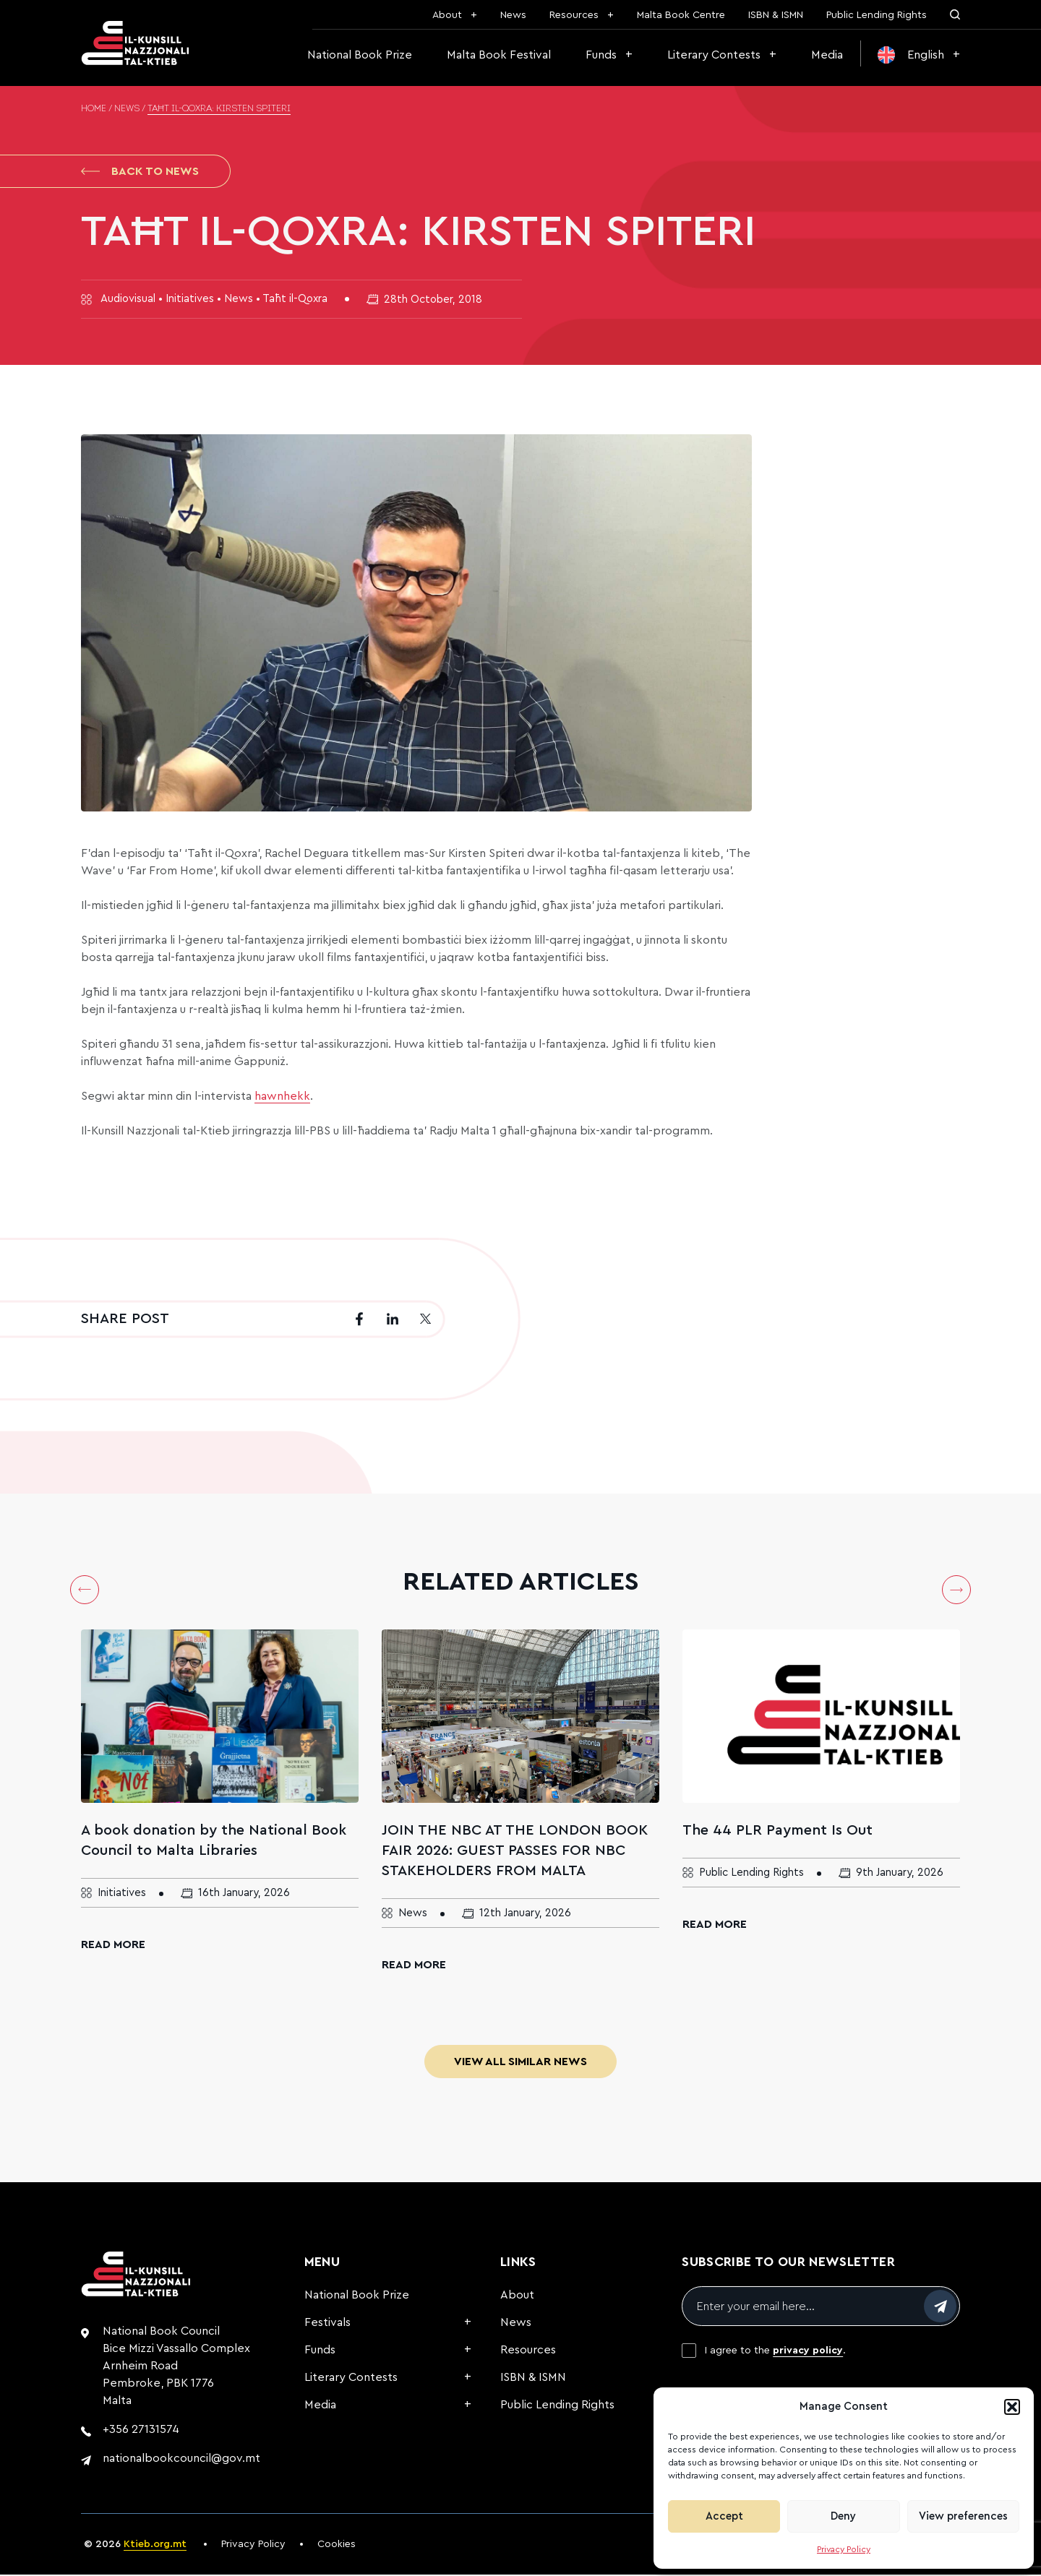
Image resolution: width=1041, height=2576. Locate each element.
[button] (1012, 2407)
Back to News (140, 172)
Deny (843, 2516)
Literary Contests (714, 55)
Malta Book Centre (681, 15)
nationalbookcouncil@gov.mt (181, 2459)
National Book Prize (359, 55)
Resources (574, 15)
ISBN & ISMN (775, 15)
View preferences (963, 2516)
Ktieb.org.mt (155, 2546)
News (513, 15)
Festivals (327, 2324)
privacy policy (808, 2352)
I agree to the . (775, 2352)
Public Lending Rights (876, 15)
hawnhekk (282, 1097)
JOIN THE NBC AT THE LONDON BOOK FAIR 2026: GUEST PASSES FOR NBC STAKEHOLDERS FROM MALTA (515, 1852)
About (447, 15)
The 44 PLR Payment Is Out (777, 1832)
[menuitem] (919, 55)
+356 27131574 (141, 2431)
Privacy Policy (843, 2549)
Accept (724, 2516)
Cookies (336, 2546)
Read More (113, 1946)
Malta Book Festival (499, 55)
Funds (601, 55)
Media (827, 55)
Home (93, 109)
